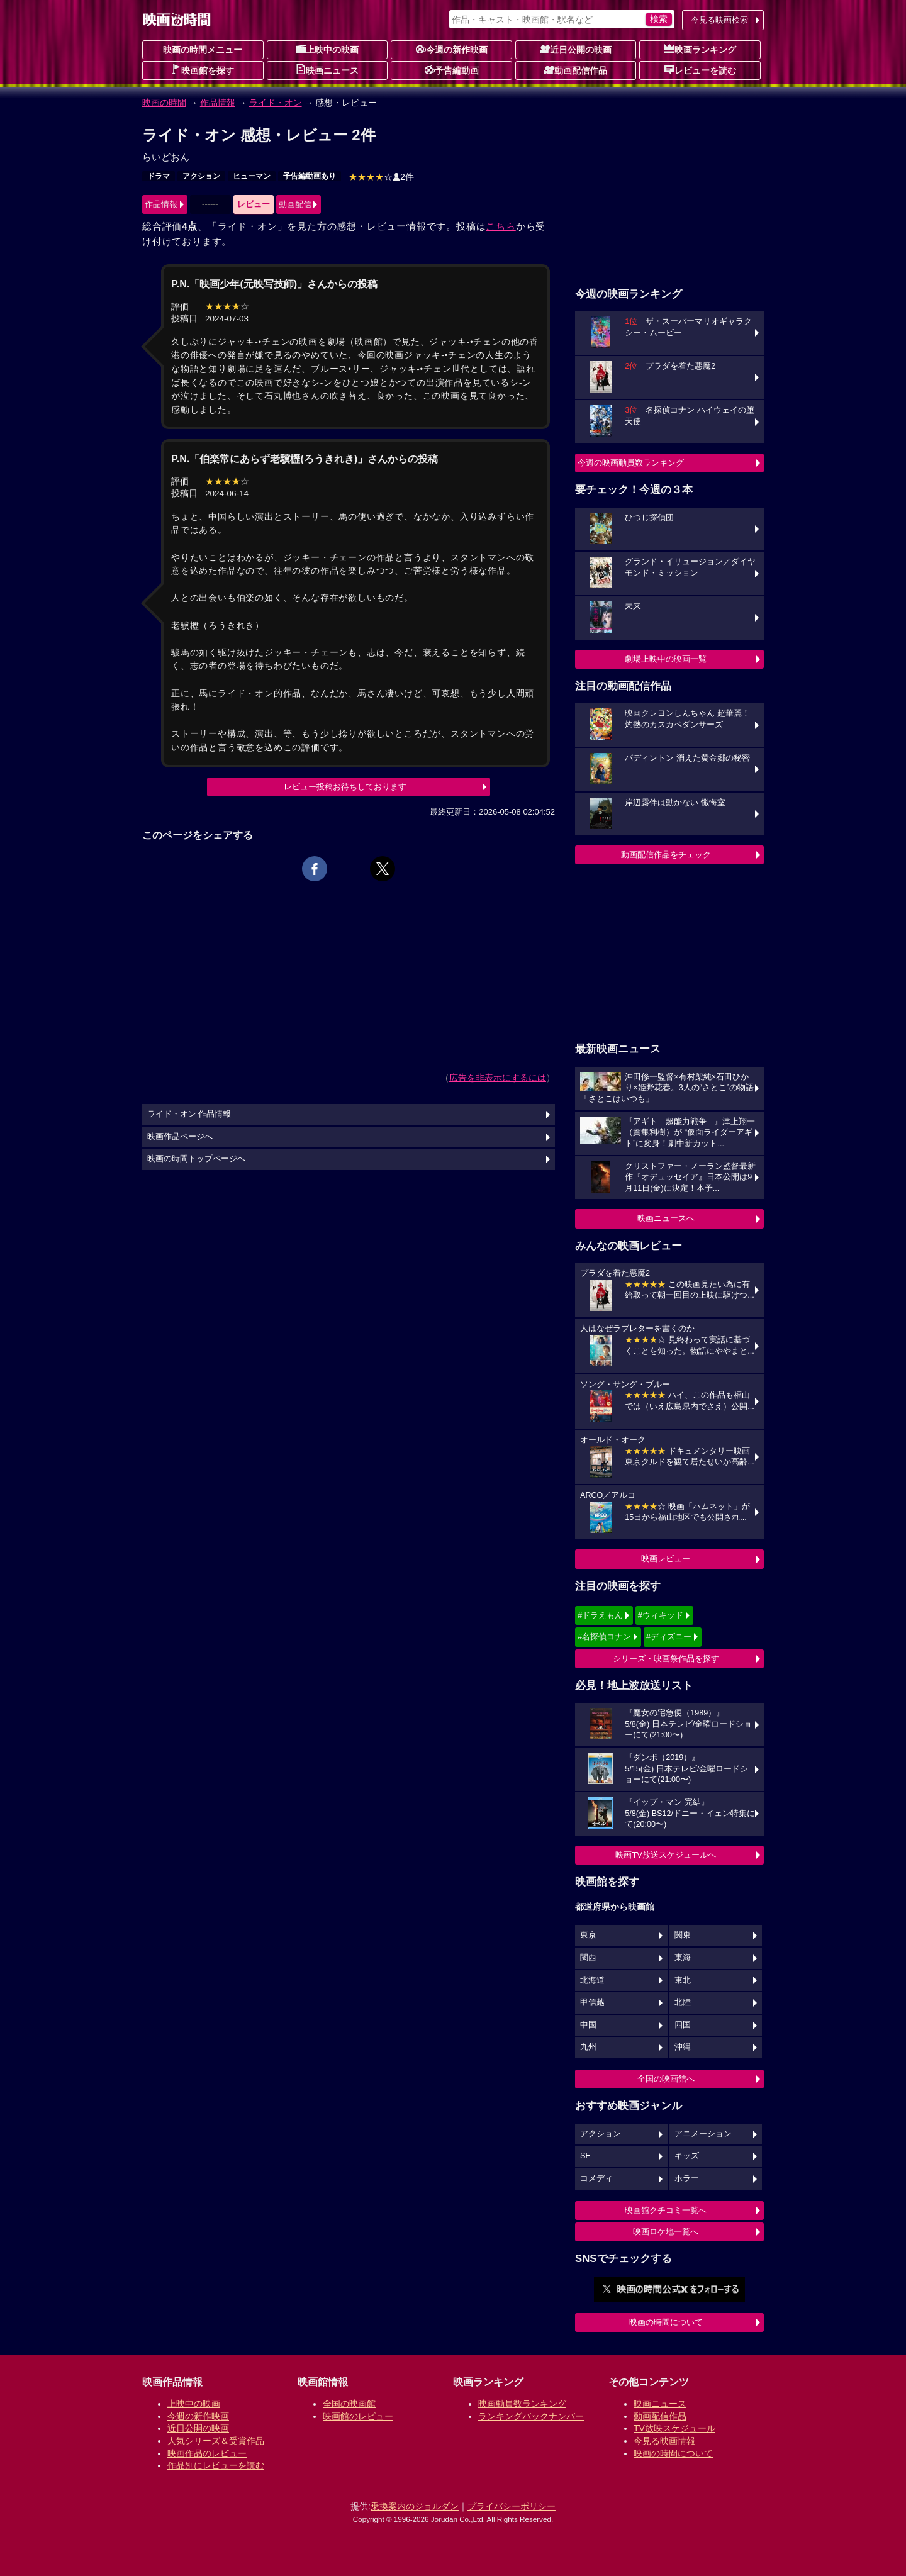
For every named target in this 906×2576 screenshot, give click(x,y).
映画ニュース (327, 69)
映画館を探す (202, 69)
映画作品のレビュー (207, 2453)
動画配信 (295, 204)
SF (585, 2155)
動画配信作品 (575, 69)
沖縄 (682, 2047)
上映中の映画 (327, 49)
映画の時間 (164, 103)
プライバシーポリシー (511, 2506)
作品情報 (217, 103)
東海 (682, 1957)
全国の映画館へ (666, 2078)
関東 (682, 1935)
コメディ (596, 2178)
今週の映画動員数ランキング (631, 462)
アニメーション (703, 2133)
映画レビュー (665, 1558)
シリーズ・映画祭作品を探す (666, 1658)
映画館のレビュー (358, 2416)
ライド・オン (275, 103)
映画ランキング (700, 49)
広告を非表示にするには (497, 1078)
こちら (500, 226)
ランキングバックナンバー (531, 2416)
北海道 (592, 1980)
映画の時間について (666, 2322)
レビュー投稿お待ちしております (345, 786)
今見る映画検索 (719, 20)
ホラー (686, 2178)
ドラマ (158, 176)
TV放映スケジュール (674, 2428)
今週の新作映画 (452, 49)
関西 (588, 1957)
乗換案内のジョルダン (415, 2506)
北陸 (682, 2002)
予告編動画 (452, 69)
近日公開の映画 (576, 49)
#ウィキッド (660, 1615)
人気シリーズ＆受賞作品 (215, 2441)
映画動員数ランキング (522, 2404)
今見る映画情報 (664, 2441)
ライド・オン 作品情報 (189, 1114)
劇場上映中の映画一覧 (666, 659)
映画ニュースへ (666, 1218)
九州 (588, 2047)
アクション (201, 176)
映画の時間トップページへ (196, 1158)
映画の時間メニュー (202, 50)
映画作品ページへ (180, 1136)
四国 (682, 2025)
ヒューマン (252, 176)
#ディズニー (668, 1636)
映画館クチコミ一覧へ (666, 2210)
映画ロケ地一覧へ (665, 2231)
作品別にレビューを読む (215, 2465)
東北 (682, 1980)
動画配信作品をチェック (666, 854)
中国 (588, 2025)
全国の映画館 (349, 2404)
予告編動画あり (309, 176)
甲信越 (592, 2002)
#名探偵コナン (604, 1636)
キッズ (686, 2155)
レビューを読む (700, 69)
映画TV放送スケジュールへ (665, 1855)
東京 (588, 1935)
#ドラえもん (600, 1615)
